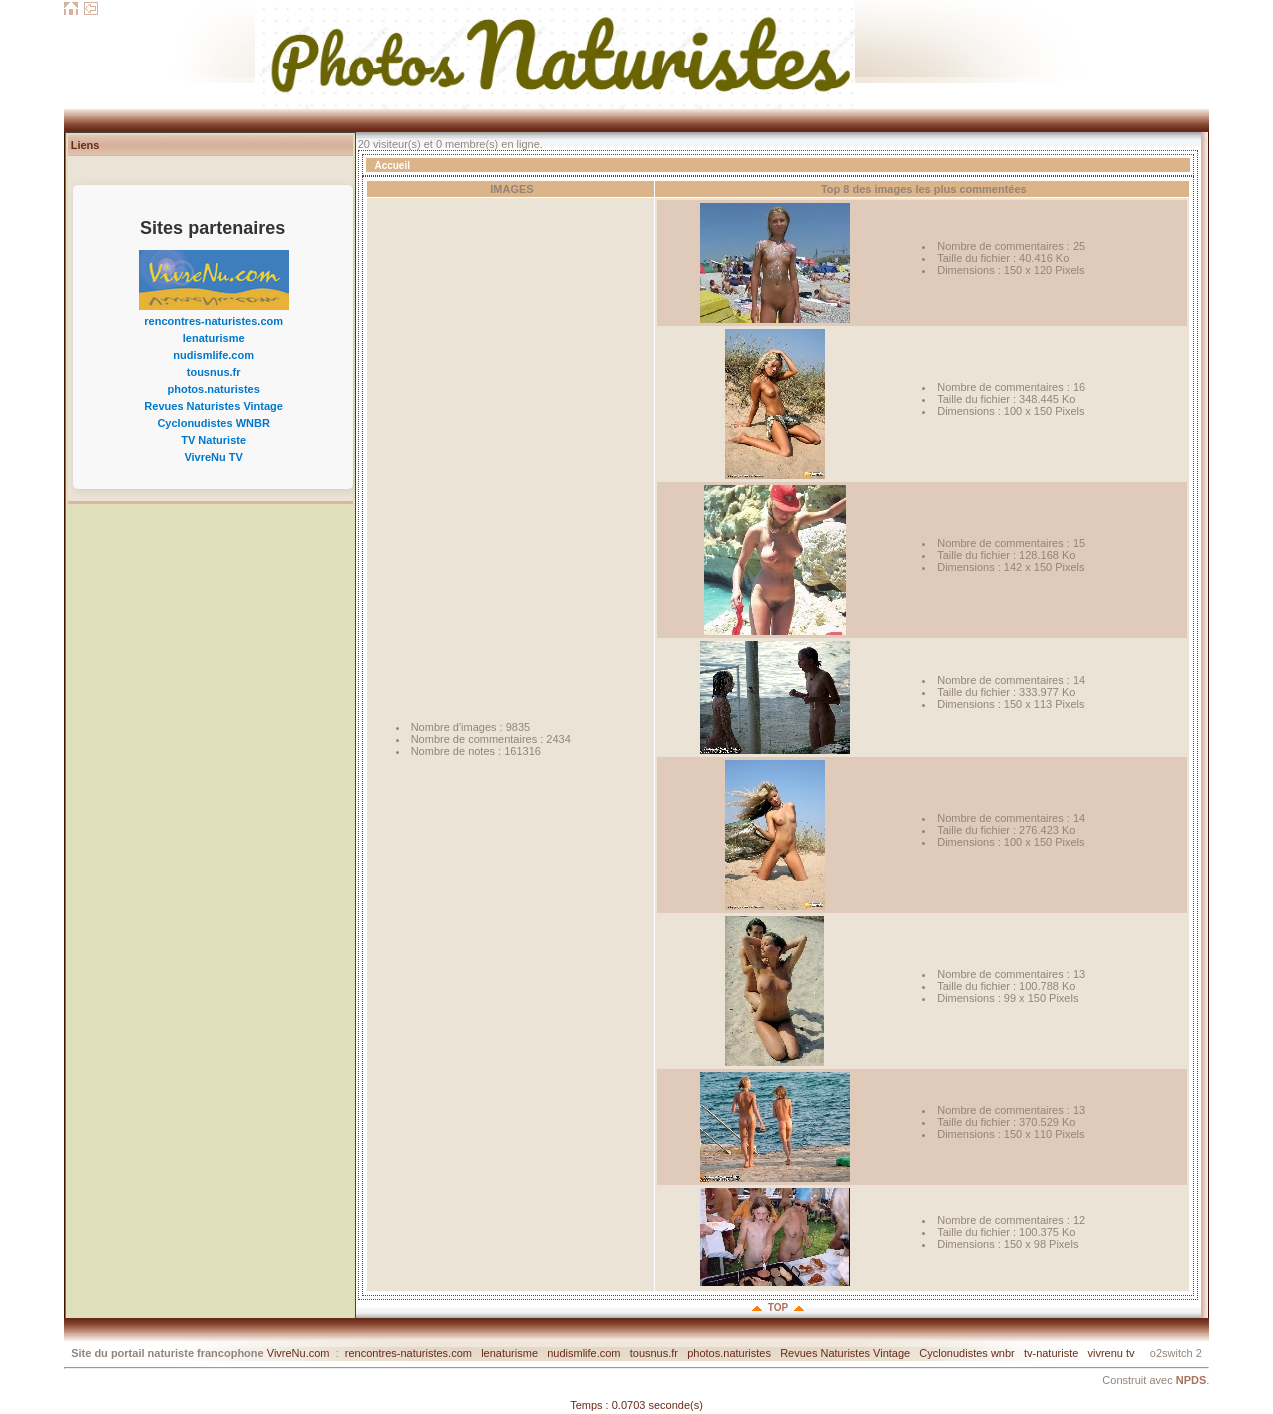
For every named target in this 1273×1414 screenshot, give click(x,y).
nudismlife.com (213, 355)
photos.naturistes (214, 389)
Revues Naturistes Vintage (213, 406)
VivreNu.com (298, 1353)
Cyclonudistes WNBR (213, 423)
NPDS (1191, 1380)
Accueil (392, 165)
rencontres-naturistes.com (213, 321)
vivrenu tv (1111, 1353)
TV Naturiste (213, 440)
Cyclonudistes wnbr (966, 1353)
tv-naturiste (1051, 1353)
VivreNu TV (213, 457)
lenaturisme (214, 338)
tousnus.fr (214, 372)
